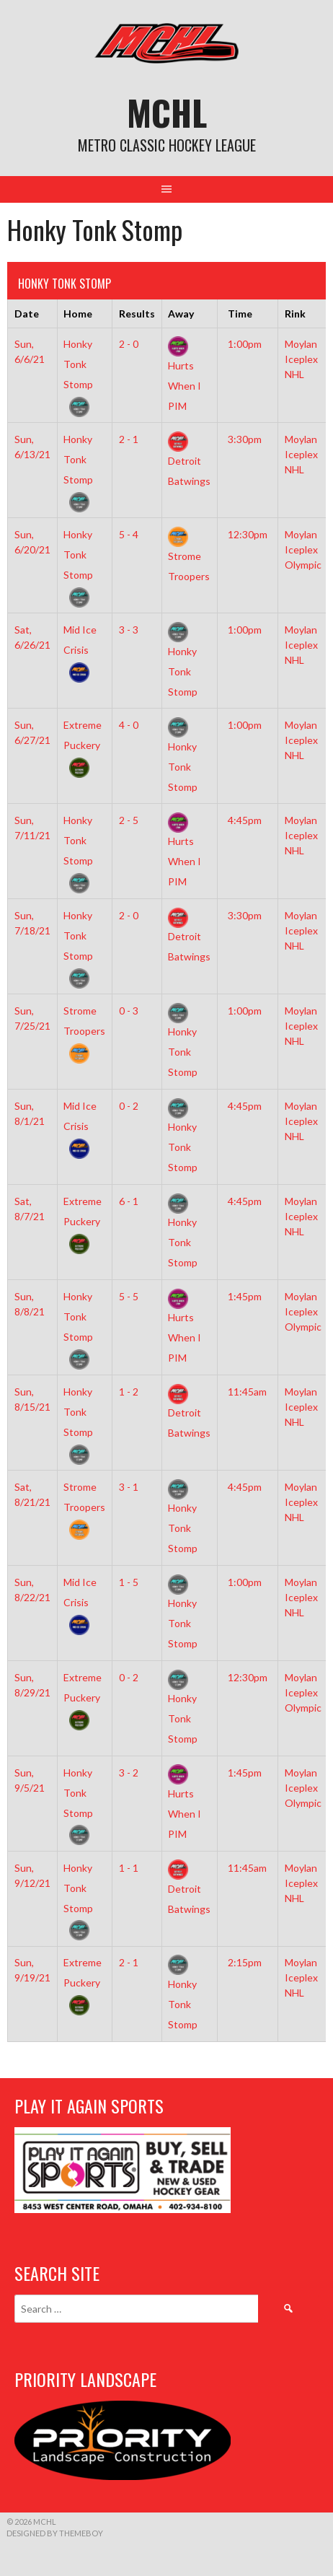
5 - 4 (128, 534)
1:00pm (245, 344)
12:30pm (247, 534)
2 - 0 (128, 344)
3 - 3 (128, 629)
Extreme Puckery (82, 745)
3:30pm (245, 439)
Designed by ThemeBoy (54, 2533)
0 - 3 (128, 1010)
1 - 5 (128, 1582)
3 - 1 (128, 1487)
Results (137, 313)
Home (77, 313)
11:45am (247, 1391)
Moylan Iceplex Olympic (303, 549)
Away (181, 313)
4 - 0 (128, 725)
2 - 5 (128, 820)
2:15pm (245, 1962)
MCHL (167, 112)
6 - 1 (128, 1201)
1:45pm (245, 1296)
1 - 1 (128, 1868)
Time (240, 313)
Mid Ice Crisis (80, 649)
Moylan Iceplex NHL (301, 359)
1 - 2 (128, 1391)
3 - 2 (128, 1772)
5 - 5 (128, 1296)
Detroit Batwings (189, 459)
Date (26, 313)
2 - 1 (128, 439)
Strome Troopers (189, 555)
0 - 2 (128, 1106)
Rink (295, 313)
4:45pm (245, 820)
